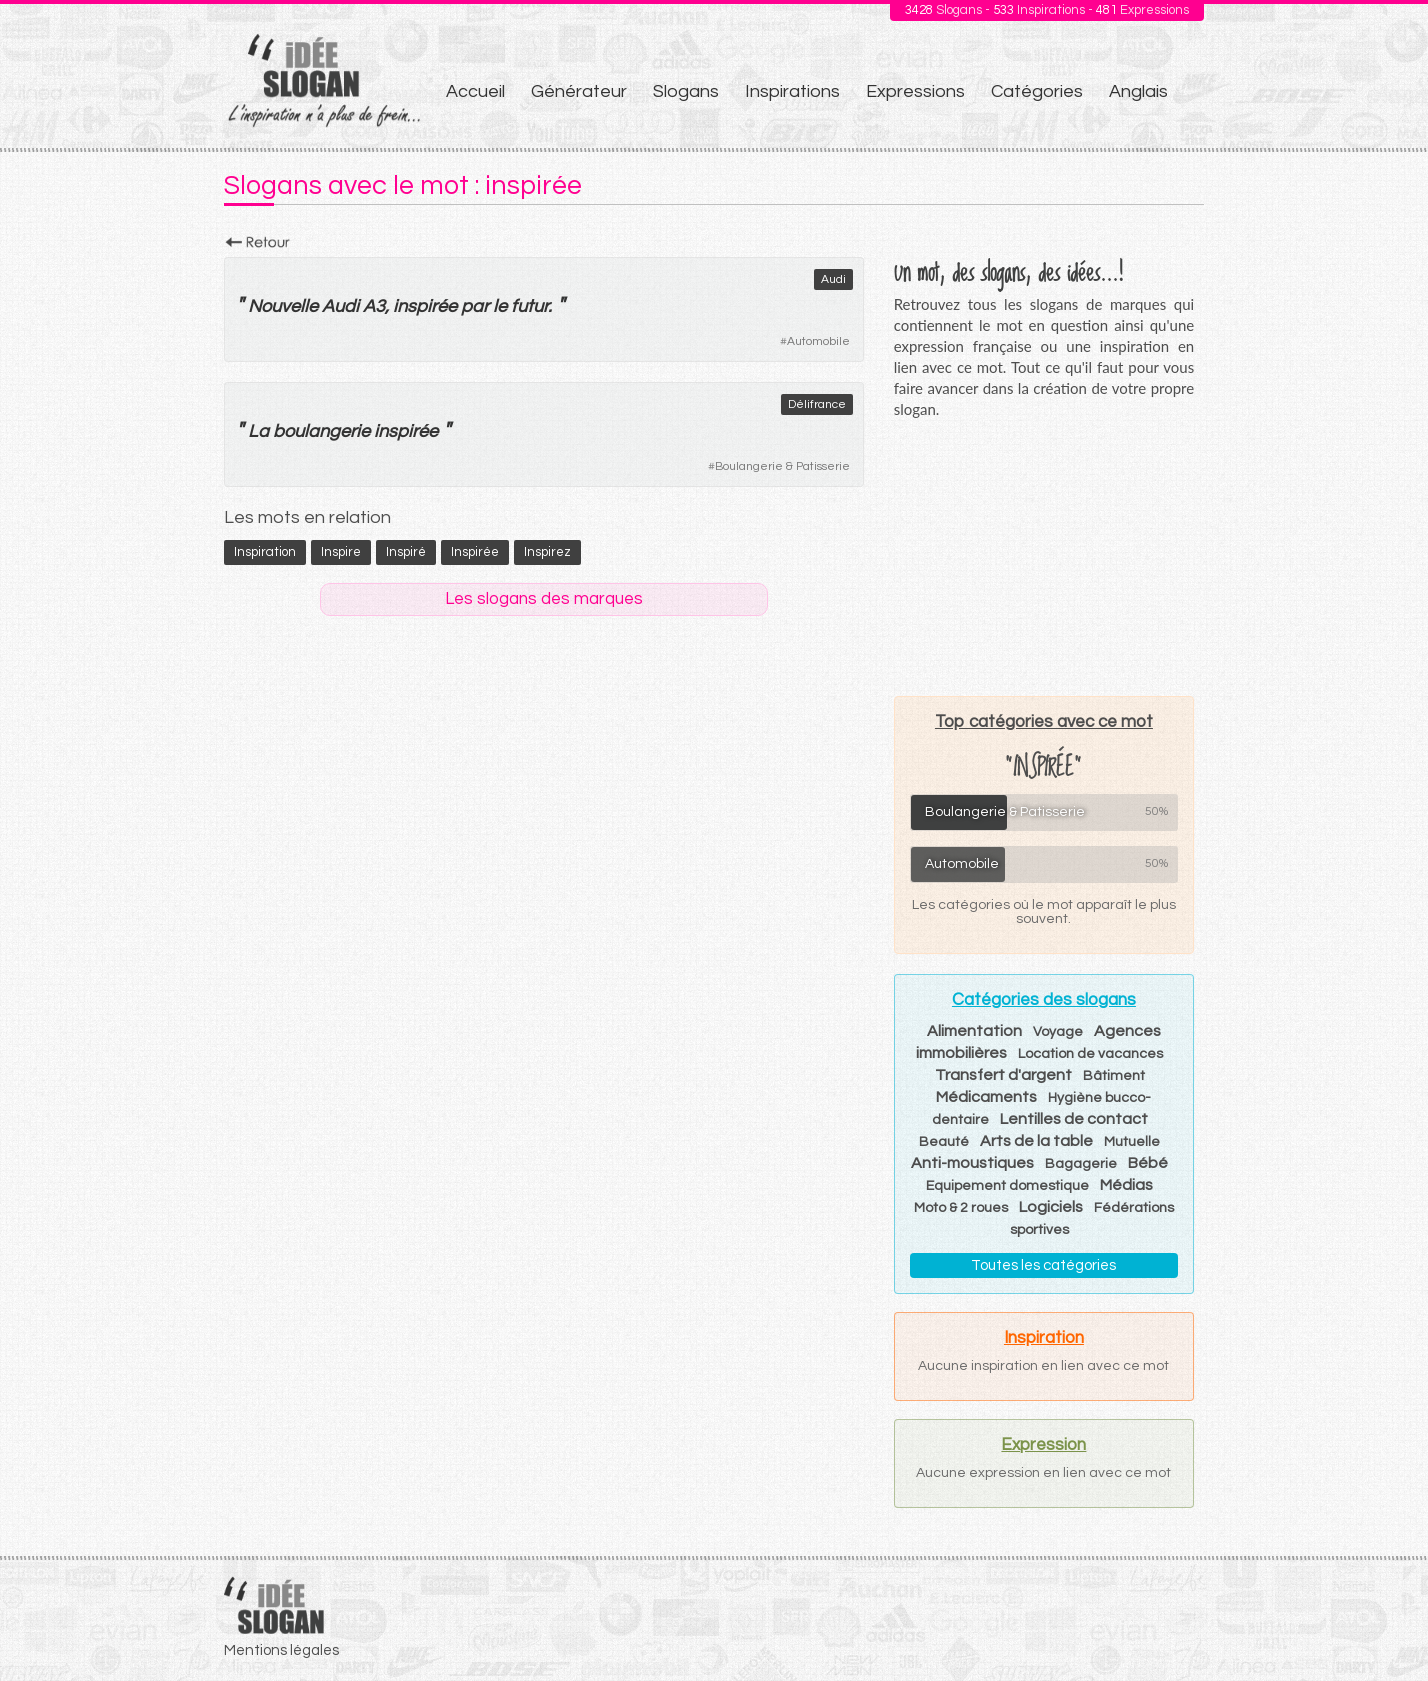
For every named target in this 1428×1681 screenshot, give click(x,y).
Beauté (944, 1142)
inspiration (265, 552)
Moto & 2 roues (961, 1208)
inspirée (425, 306)
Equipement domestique (1007, 1186)
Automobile (818, 341)
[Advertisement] (1044, 557)
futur (529, 306)
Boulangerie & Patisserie (782, 466)
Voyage (1058, 1032)
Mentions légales (281, 1650)
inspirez (547, 552)
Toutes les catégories (1043, 1265)
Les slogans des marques (544, 599)
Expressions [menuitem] (915, 91)
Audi (833, 279)
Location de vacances (1090, 1054)
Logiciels (1051, 1207)
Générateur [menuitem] (579, 91)
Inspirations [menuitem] (792, 91)
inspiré (406, 552)
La (258, 431)
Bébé (1148, 1163)
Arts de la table (1036, 1141)
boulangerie (321, 431)
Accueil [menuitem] (475, 91)
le (500, 306)
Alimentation (974, 1031)
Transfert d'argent (1003, 1075)
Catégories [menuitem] (1037, 91)
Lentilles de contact (1074, 1119)
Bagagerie (1081, 1164)
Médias (1126, 1185)
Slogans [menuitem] (686, 91)
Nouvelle (283, 306)
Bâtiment (1114, 1076)
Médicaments (986, 1097)
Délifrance (817, 404)
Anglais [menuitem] (1138, 91)
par (475, 306)
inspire (341, 552)
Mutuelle (1132, 1142)
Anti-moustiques (972, 1163)
